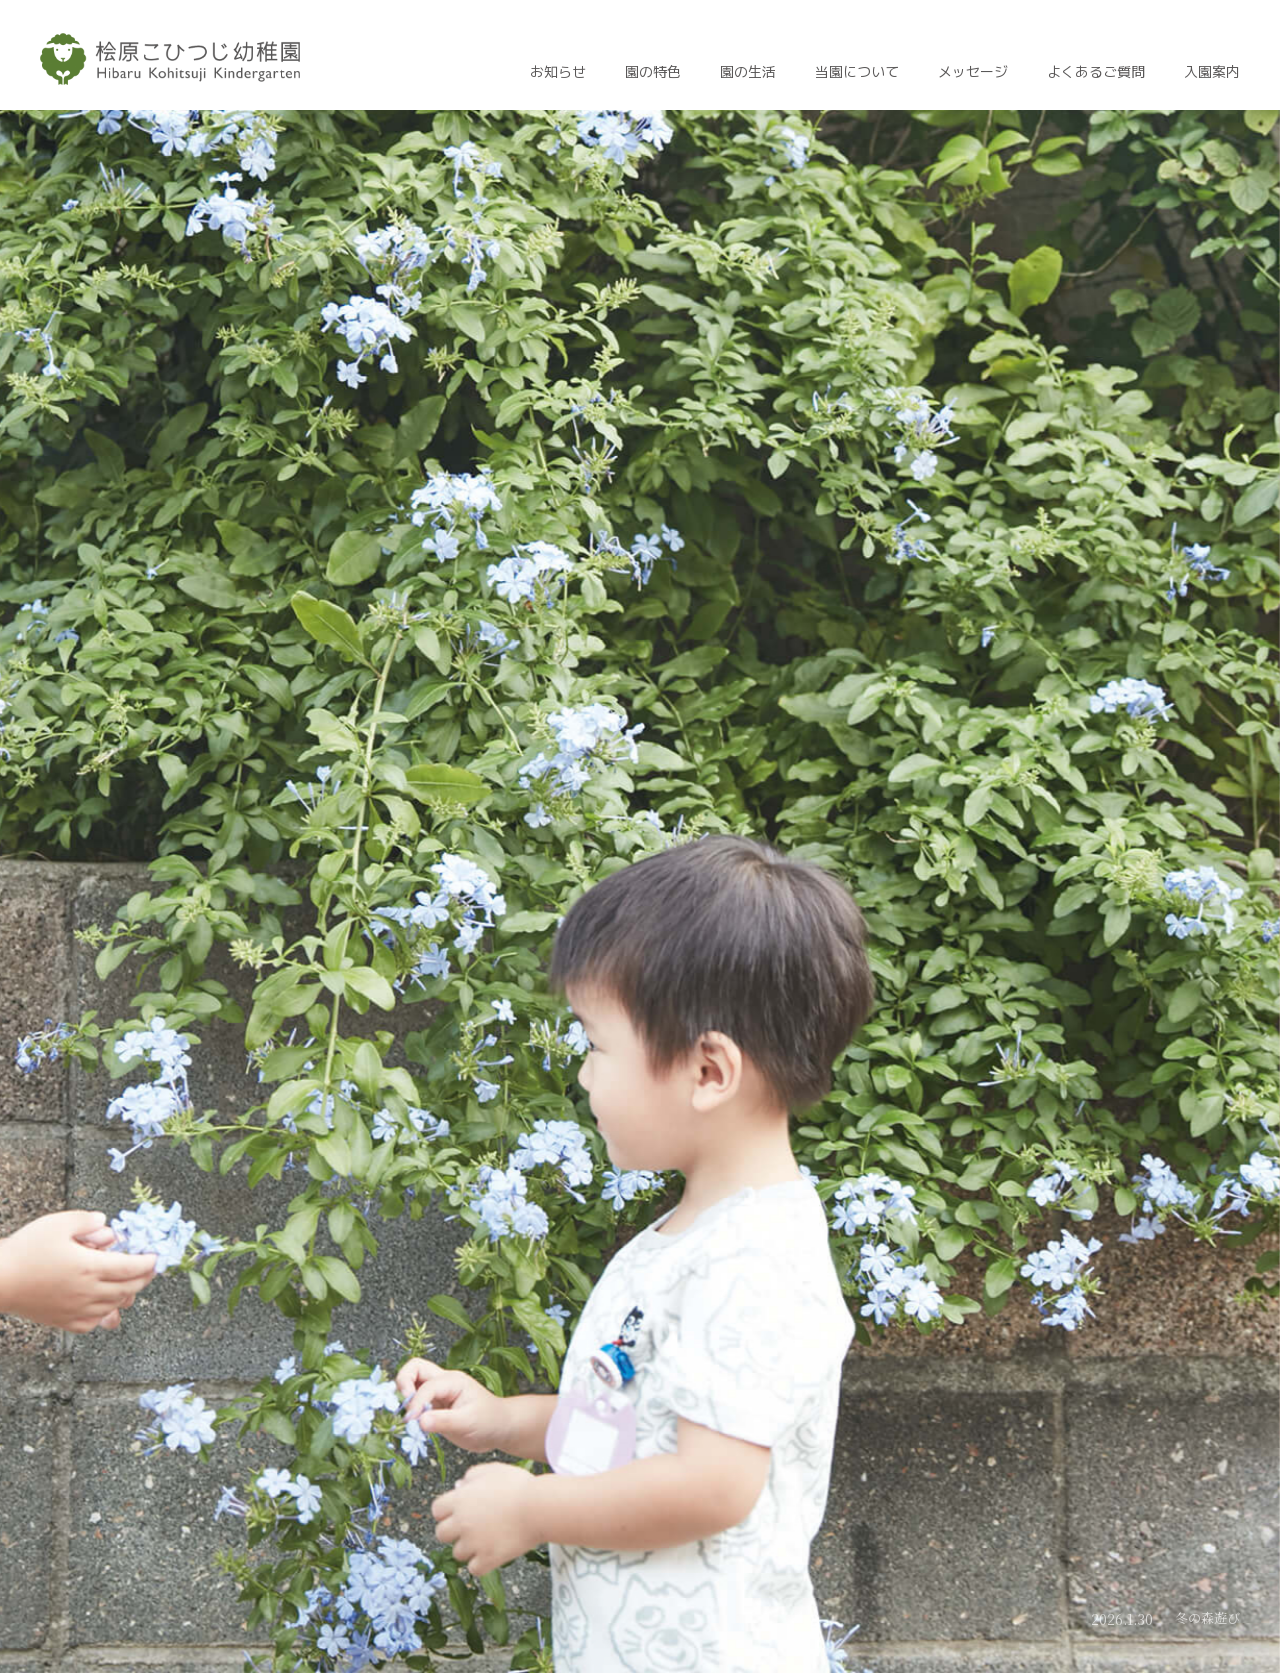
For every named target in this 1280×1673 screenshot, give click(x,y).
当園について (857, 72)
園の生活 (748, 72)
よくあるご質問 (1096, 72)
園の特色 (653, 72)
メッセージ (973, 72)
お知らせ (558, 72)
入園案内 (1212, 72)
